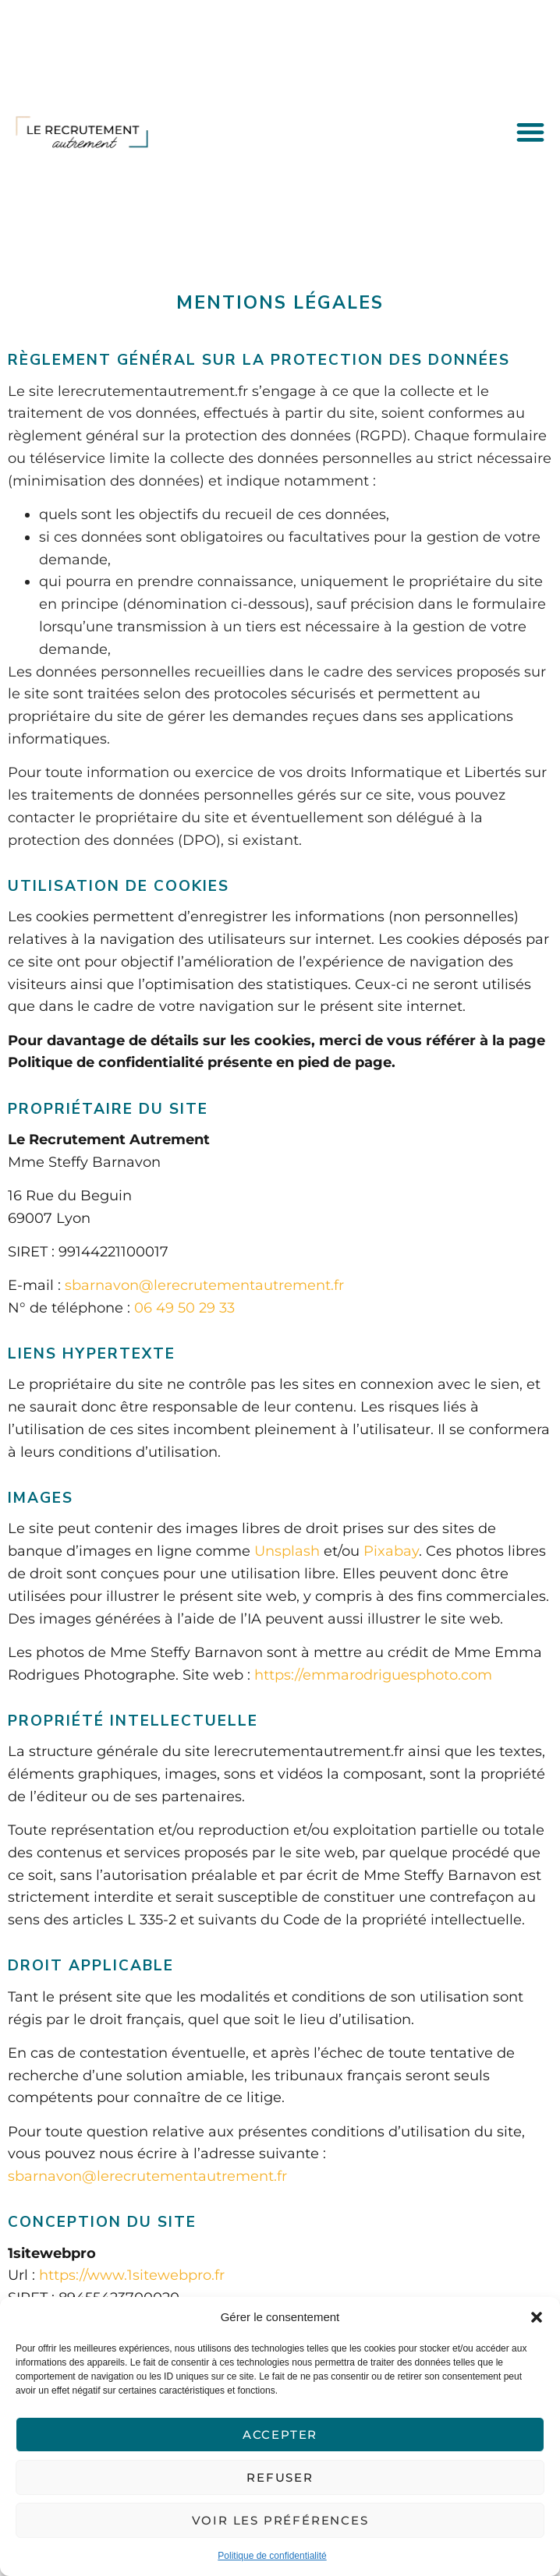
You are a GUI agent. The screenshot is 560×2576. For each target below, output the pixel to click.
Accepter (280, 2434)
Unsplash (287, 1551)
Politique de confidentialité (272, 2555)
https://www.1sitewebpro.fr (132, 2275)
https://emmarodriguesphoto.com (373, 1675)
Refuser (280, 2477)
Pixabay (391, 1551)
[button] (536, 2317)
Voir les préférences (280, 2520)
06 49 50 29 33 (184, 1307)
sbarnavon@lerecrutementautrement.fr (204, 1285)
